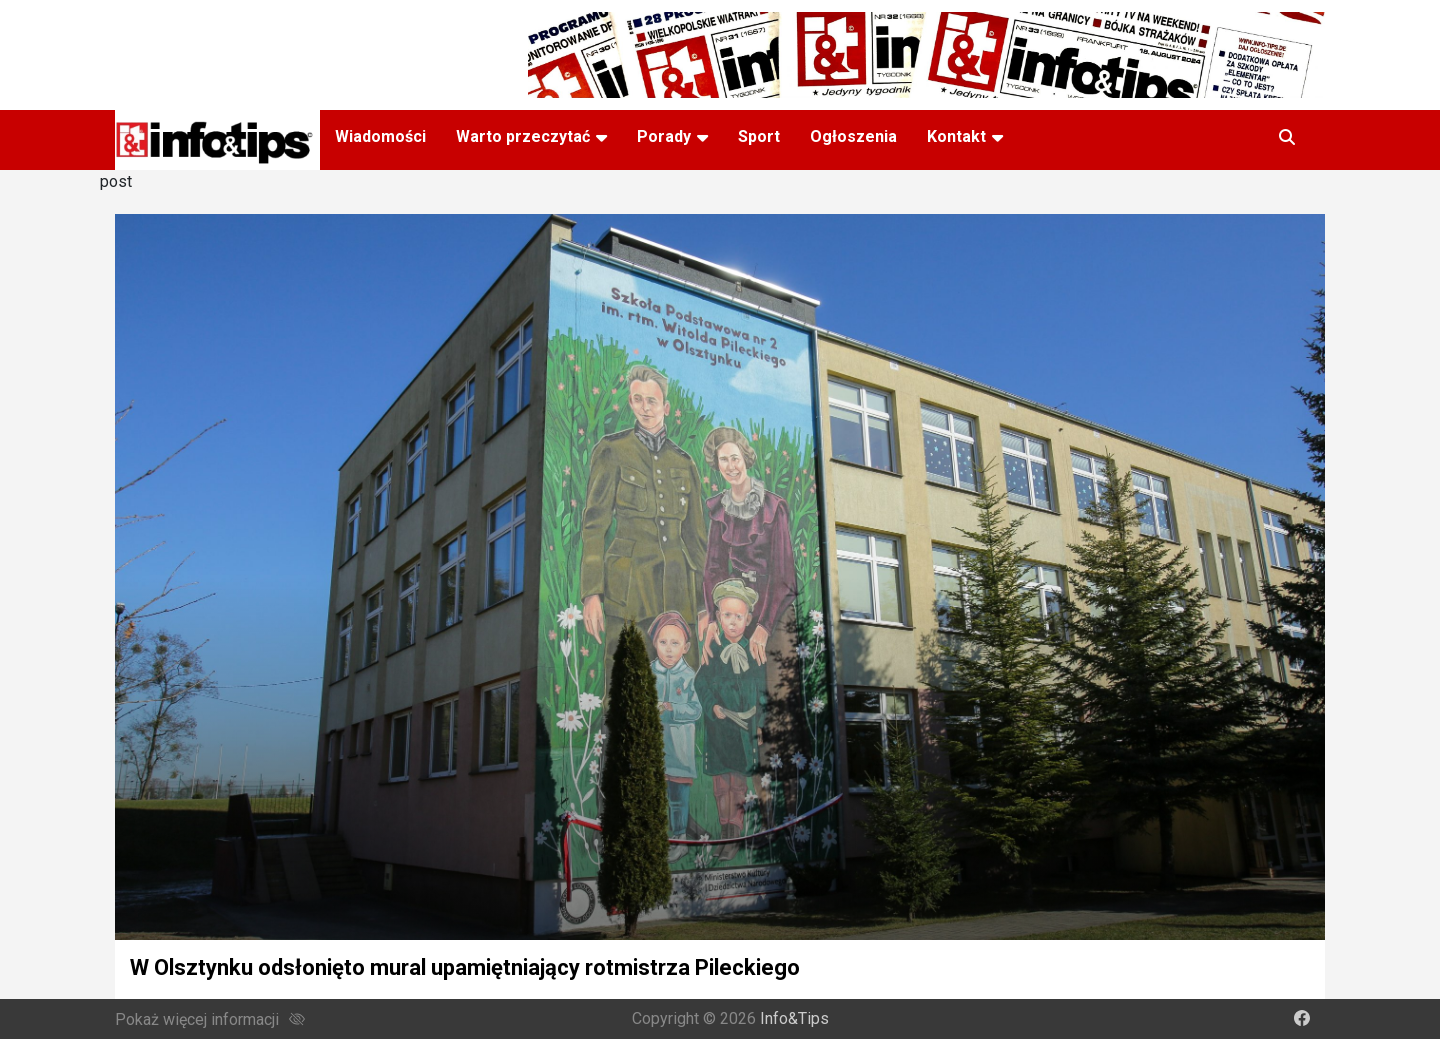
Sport (759, 136)
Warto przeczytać (523, 136)
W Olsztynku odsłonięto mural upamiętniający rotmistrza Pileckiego (465, 967)
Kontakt (956, 136)
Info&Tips (794, 1018)
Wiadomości (380, 136)
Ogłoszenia (853, 136)
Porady (664, 136)
